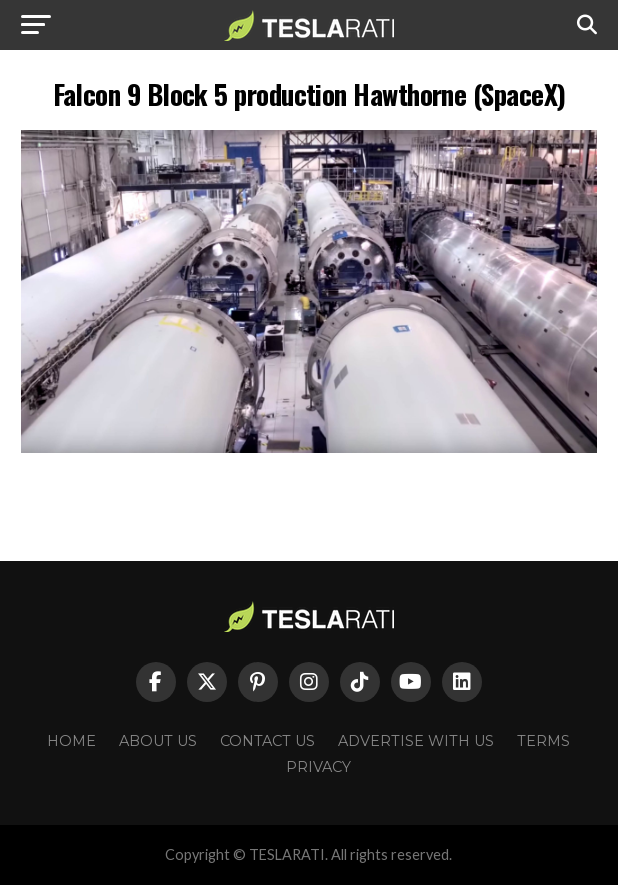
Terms (543, 741)
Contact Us (267, 741)
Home (71, 741)
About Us (158, 741)
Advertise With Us (416, 741)
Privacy (318, 767)
